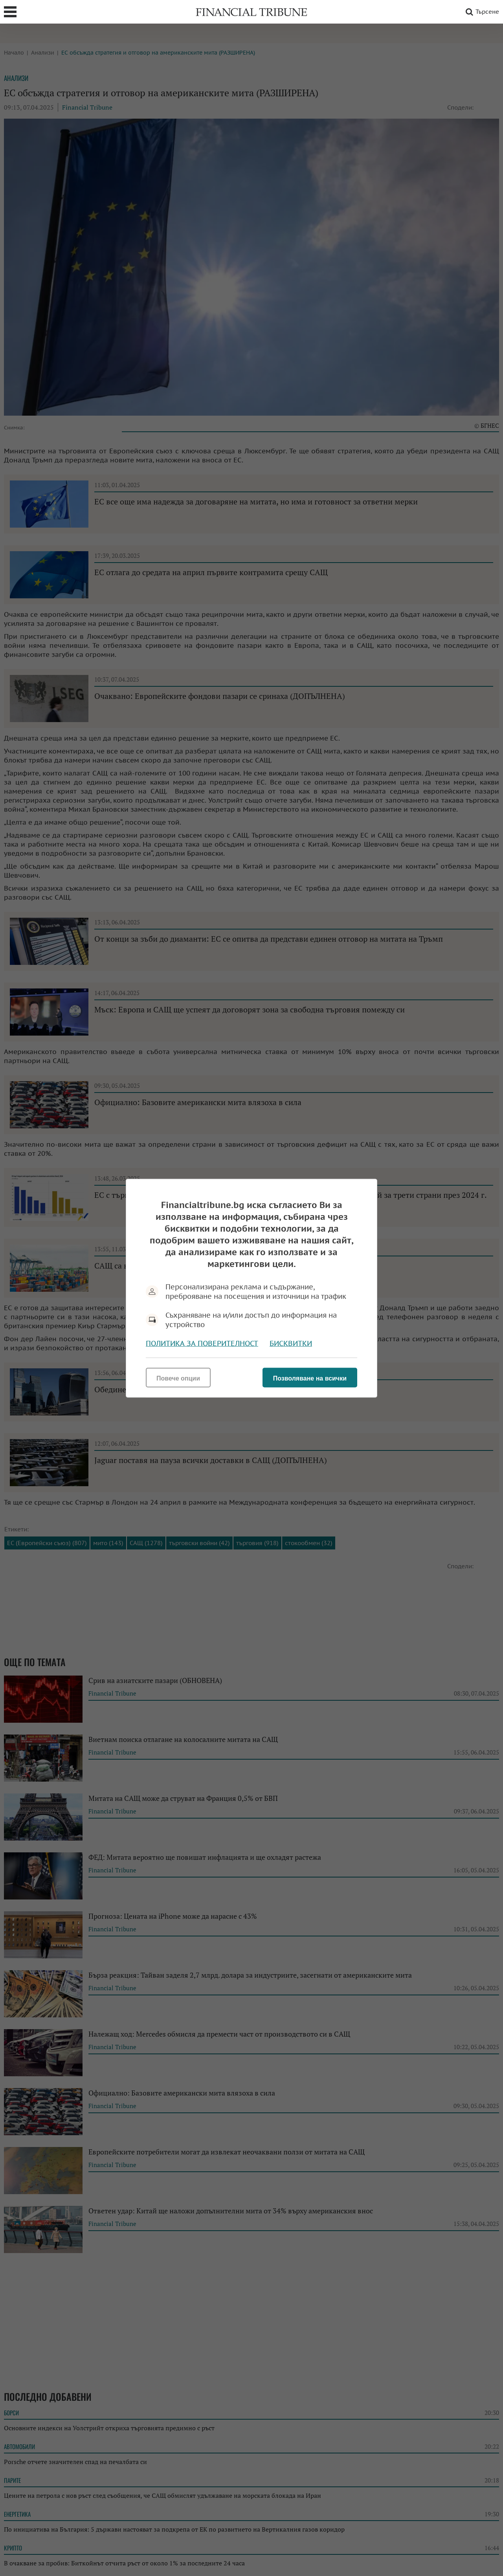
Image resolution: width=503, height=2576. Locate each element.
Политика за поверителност (202, 1343)
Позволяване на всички (310, 1378)
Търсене (481, 12)
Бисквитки (291, 1343)
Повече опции (178, 1378)
